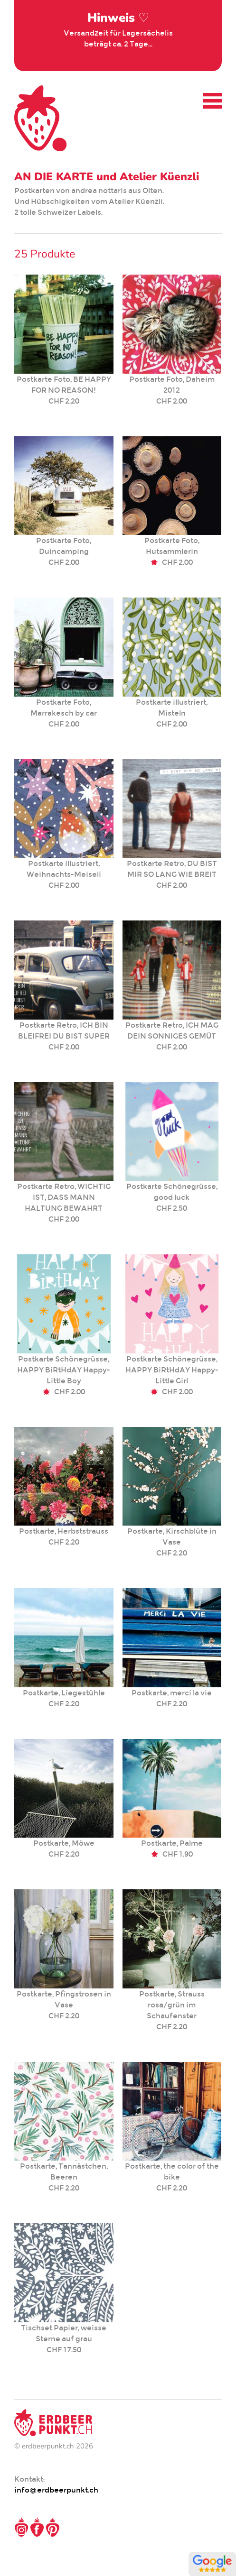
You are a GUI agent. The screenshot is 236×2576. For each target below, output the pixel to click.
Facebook (37, 2527)
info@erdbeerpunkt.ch (56, 2489)
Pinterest (53, 2527)
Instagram (21, 2527)
